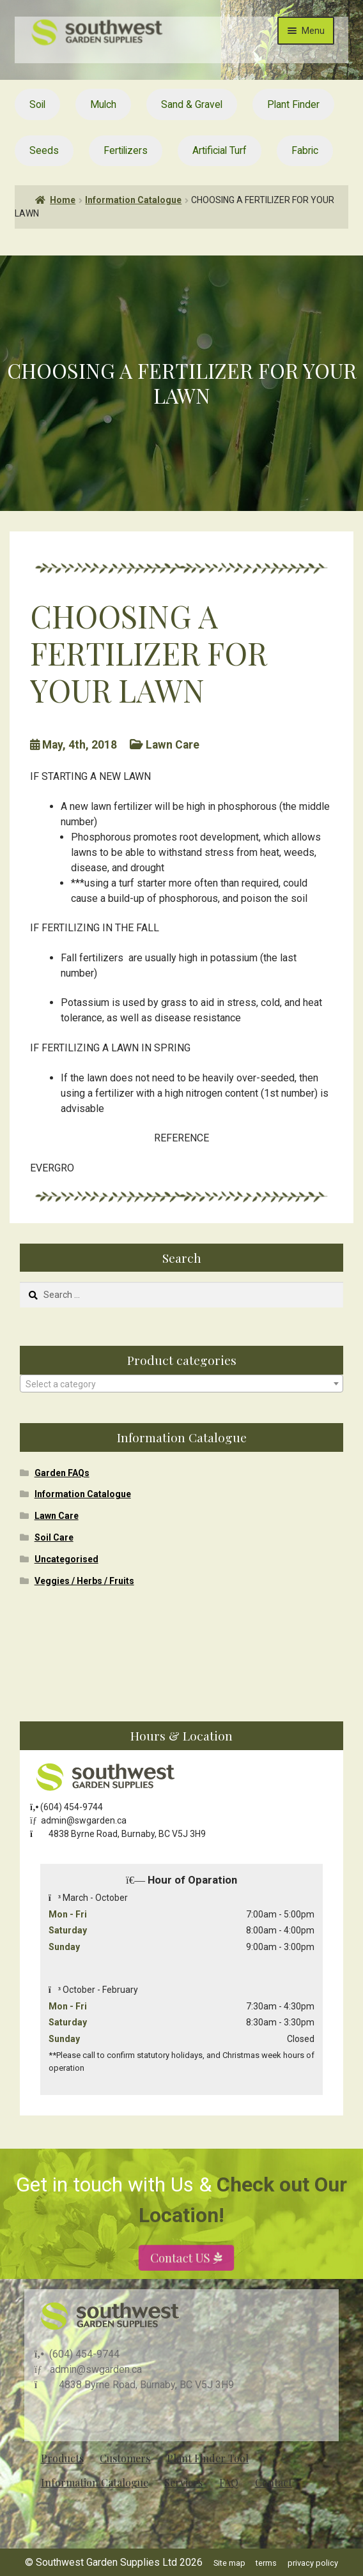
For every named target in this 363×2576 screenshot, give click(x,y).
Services (183, 2482)
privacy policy (313, 2563)
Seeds (44, 150)
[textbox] (181, 1384)
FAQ (228, 2482)
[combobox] (181, 1383)
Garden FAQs (62, 1473)
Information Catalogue (133, 200)
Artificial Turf (219, 150)
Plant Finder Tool (208, 2458)
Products (62, 2458)
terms (266, 2563)
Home (62, 200)
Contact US (181, 2283)
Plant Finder (293, 104)
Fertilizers (126, 150)
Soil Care (54, 1537)
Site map (229, 2563)
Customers (125, 2458)
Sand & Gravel (191, 104)
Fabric (304, 150)
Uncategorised (66, 1559)
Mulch (103, 104)
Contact (273, 2482)
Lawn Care (57, 1516)
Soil (37, 104)
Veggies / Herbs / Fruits (84, 1581)
